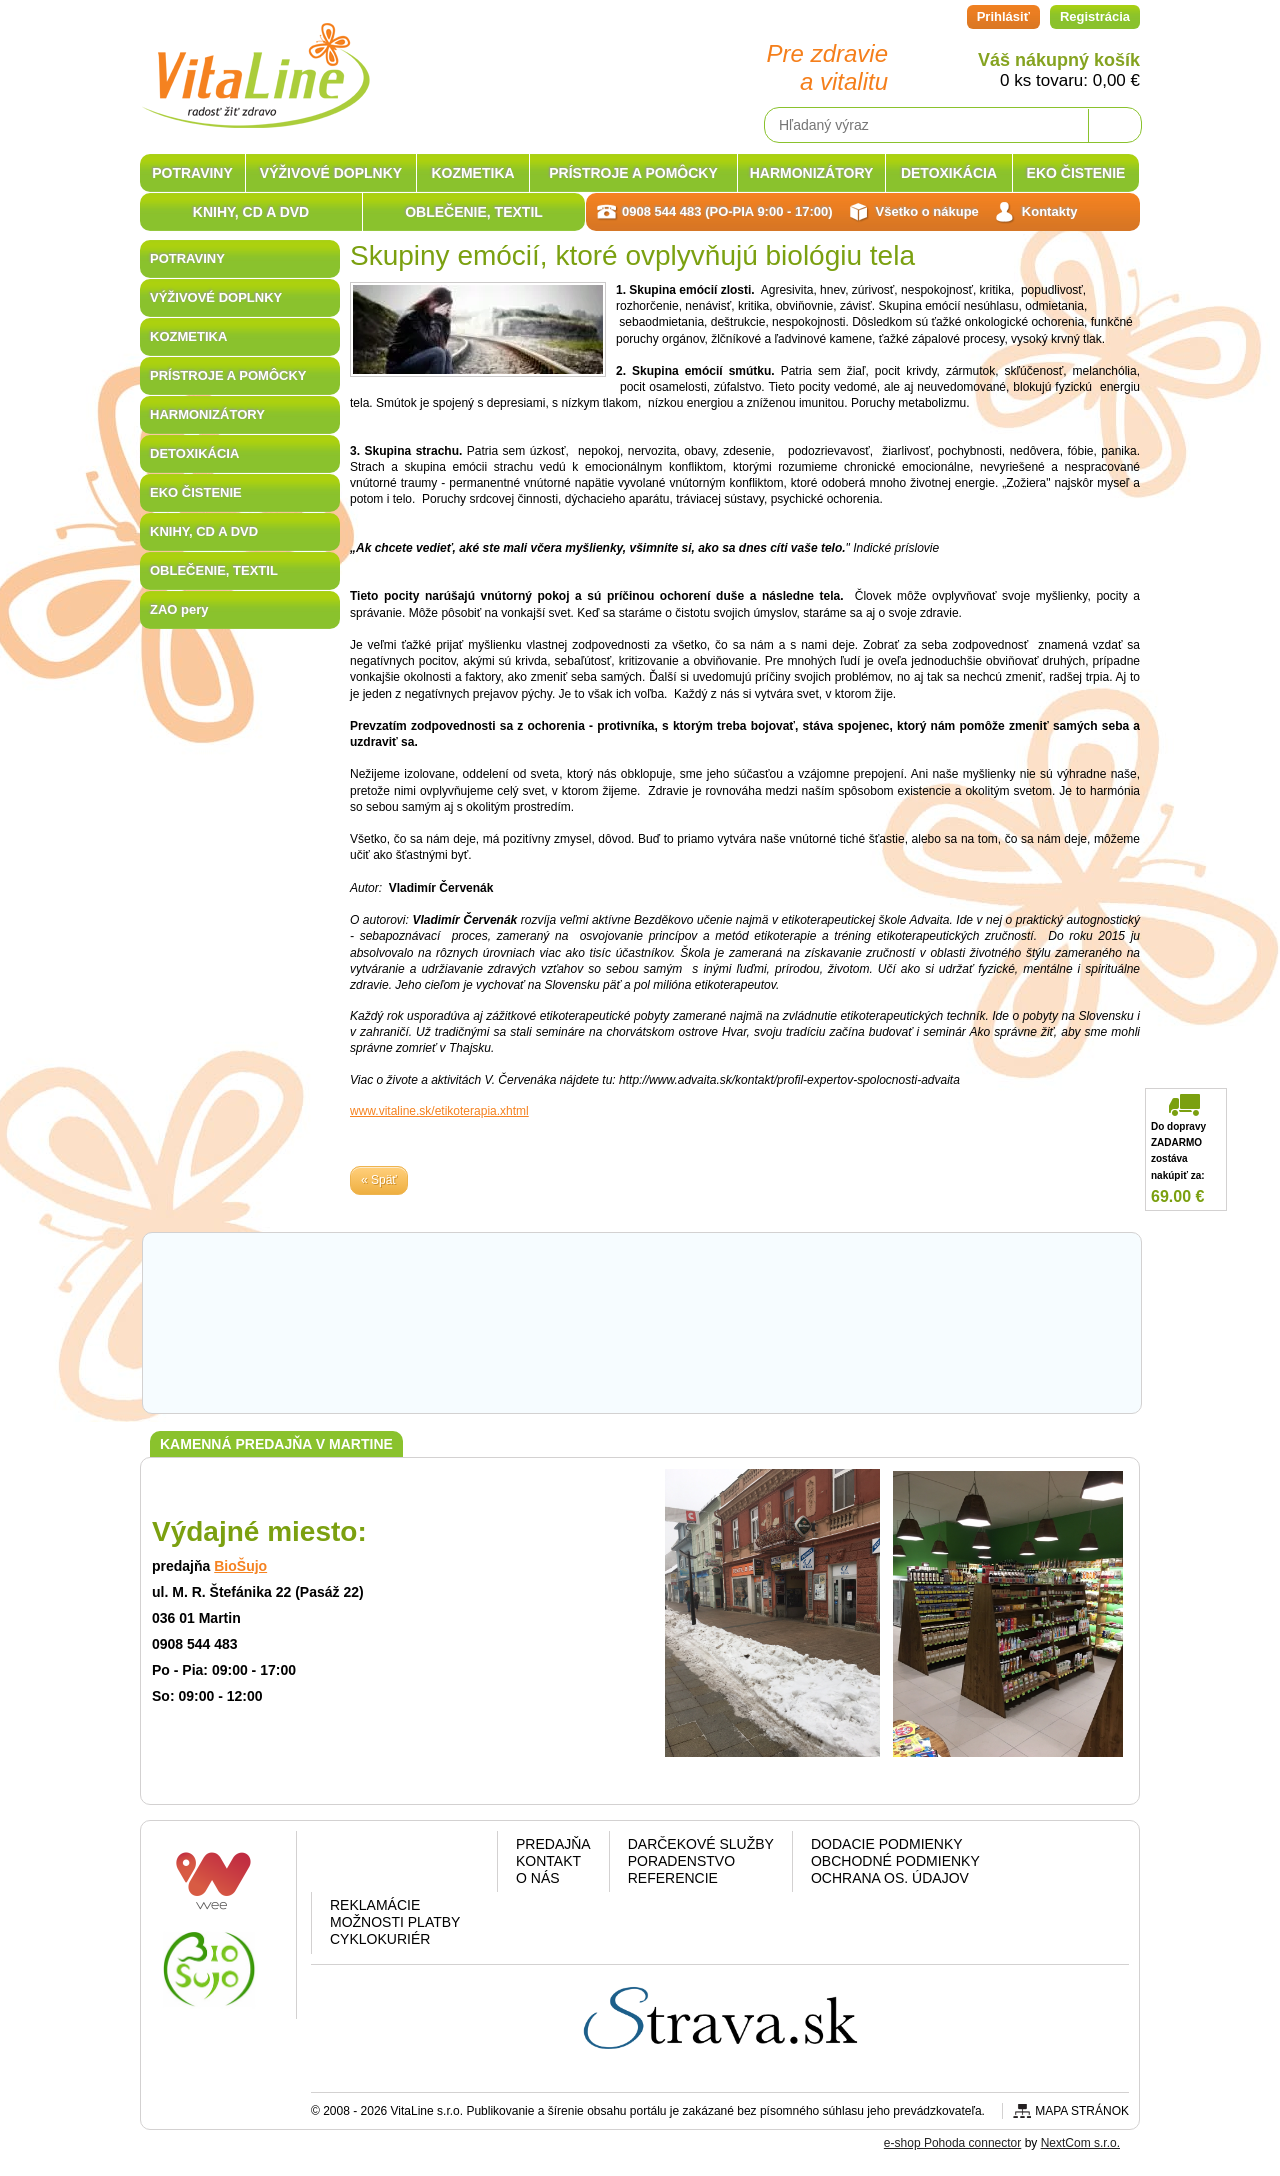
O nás (538, 1878)
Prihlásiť (1003, 16)
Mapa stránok (1082, 2111)
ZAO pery (179, 609)
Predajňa (553, 1844)
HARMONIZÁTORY (207, 414)
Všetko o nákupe (927, 211)
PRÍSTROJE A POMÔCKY (228, 375)
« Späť (379, 1180)
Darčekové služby (701, 1844)
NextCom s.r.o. (1080, 2143)
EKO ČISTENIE (196, 492)
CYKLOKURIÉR (380, 1939)
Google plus (400, 1865)
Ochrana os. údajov (890, 1878)
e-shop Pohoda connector (952, 2143)
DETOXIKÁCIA (194, 453)
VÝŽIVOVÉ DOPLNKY (216, 297)
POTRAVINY (187, 258)
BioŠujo (240, 1566)
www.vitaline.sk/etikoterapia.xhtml (439, 1111)
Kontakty (1050, 211)
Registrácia (1095, 16)
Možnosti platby (395, 1922)
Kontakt (548, 1861)
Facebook (349, 1865)
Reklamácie (375, 1905)
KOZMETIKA (188, 336)
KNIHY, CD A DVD (204, 531)
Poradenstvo (681, 1861)
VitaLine (255, 64)
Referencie (673, 1878)
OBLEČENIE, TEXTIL (214, 570)
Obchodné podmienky (895, 1861)
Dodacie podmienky (887, 1844)
